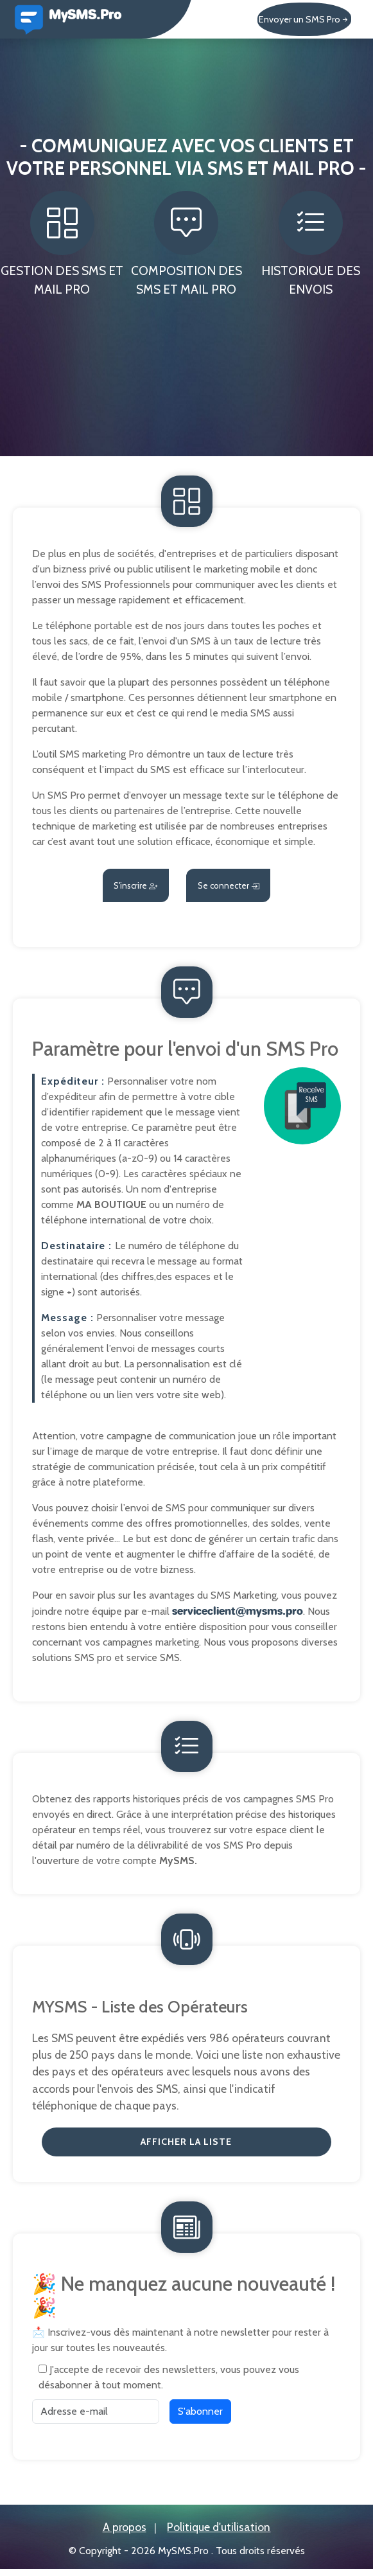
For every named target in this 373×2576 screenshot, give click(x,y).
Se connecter (245, 886)
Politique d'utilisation (218, 2534)
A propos (124, 2534)
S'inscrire (117, 886)
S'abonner (200, 2418)
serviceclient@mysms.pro (237, 1613)
